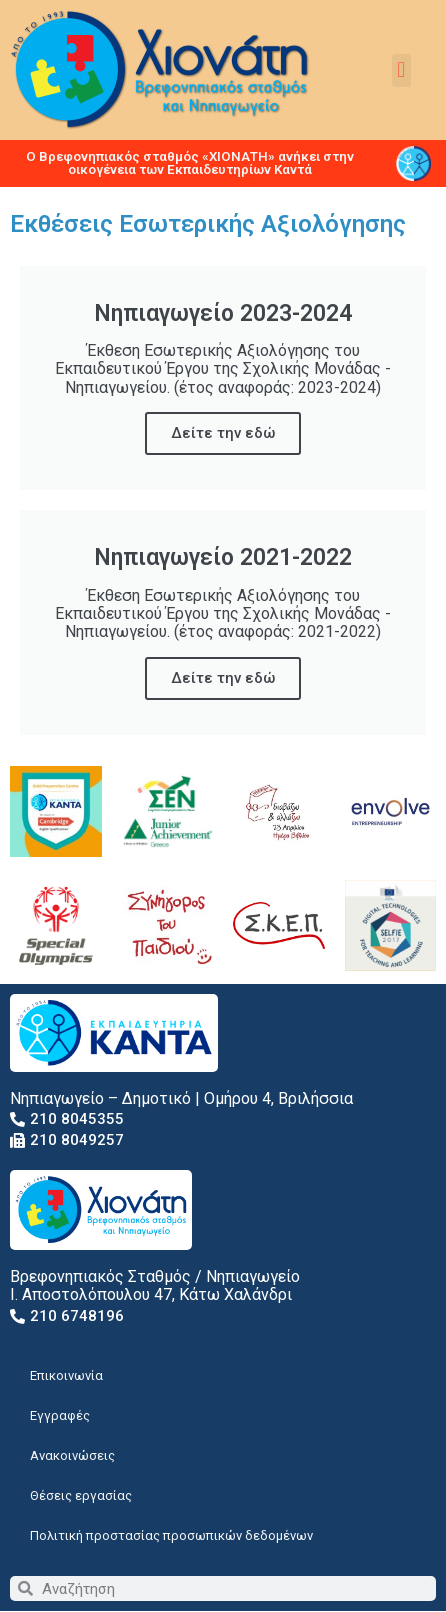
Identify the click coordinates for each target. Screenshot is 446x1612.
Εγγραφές (60, 1415)
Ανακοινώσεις (72, 1455)
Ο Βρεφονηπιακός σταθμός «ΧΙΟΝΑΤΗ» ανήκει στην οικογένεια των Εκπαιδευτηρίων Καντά (190, 163)
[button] (401, 70)
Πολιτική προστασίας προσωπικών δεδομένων (171, 1535)
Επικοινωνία (66, 1375)
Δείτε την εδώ (223, 433)
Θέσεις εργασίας (81, 1495)
